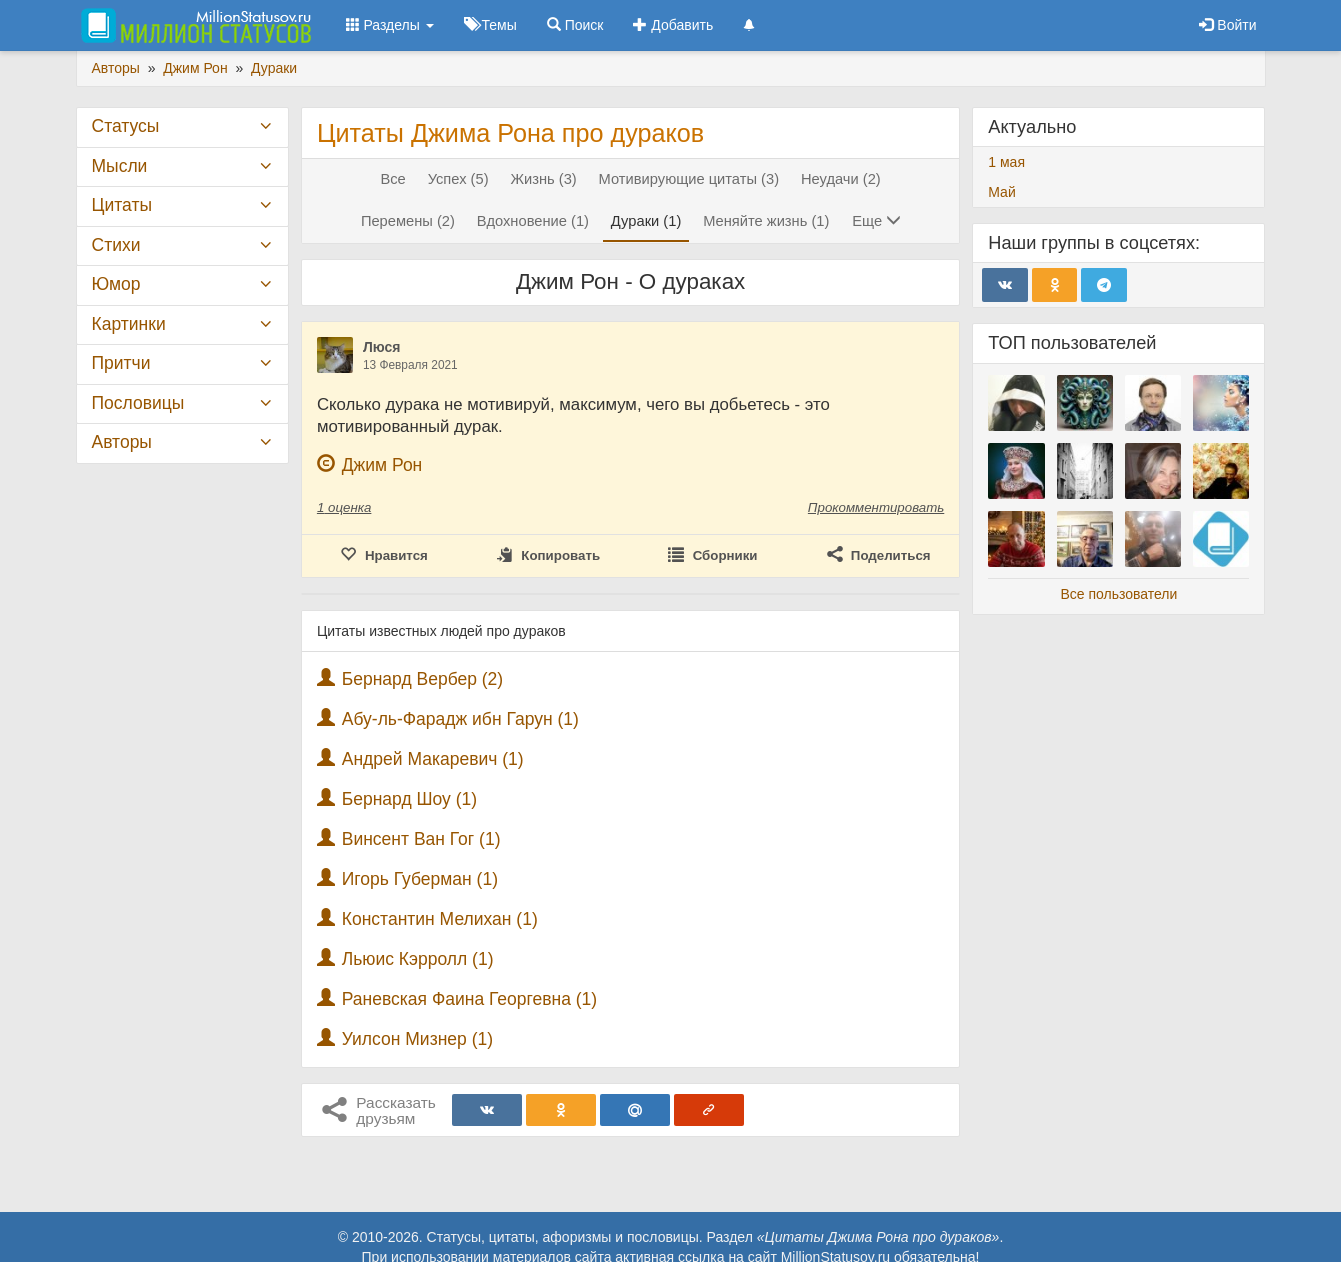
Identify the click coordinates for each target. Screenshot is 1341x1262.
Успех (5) (458, 179)
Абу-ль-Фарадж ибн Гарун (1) (460, 719)
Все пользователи (1118, 594)
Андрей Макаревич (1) (433, 759)
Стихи (116, 245)
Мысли (120, 166)
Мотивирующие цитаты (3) (689, 179)
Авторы (122, 442)
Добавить (673, 25)
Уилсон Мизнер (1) (417, 1039)
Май (1001, 192)
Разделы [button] (390, 25)
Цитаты (122, 205)
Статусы (126, 126)
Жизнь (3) (543, 179)
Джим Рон (382, 465)
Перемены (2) (408, 221)
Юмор (116, 284)
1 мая (1006, 162)
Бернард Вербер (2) (422, 679)
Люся (382, 347)
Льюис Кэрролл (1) (418, 959)
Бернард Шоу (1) (409, 799)
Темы (490, 25)
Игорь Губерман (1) (420, 879)
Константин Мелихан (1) (440, 919)
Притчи (121, 363)
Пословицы (138, 403)
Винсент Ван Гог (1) (421, 839)
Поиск (575, 25)
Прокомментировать (876, 507)
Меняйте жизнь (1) (766, 221)
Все (392, 179)
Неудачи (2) (841, 179)
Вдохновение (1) (533, 221)
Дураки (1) (646, 221)
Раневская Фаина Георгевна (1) (469, 999)
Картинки (129, 324)
